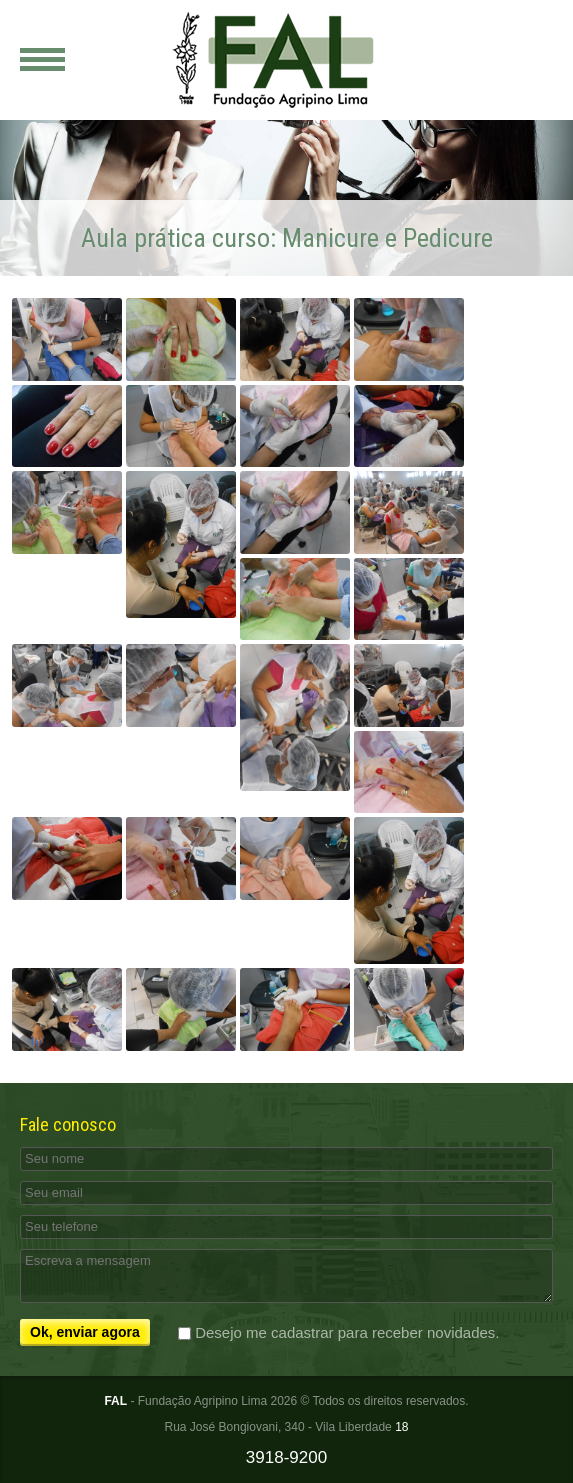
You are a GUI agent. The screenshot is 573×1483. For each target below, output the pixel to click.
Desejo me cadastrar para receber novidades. (347, 1332)
